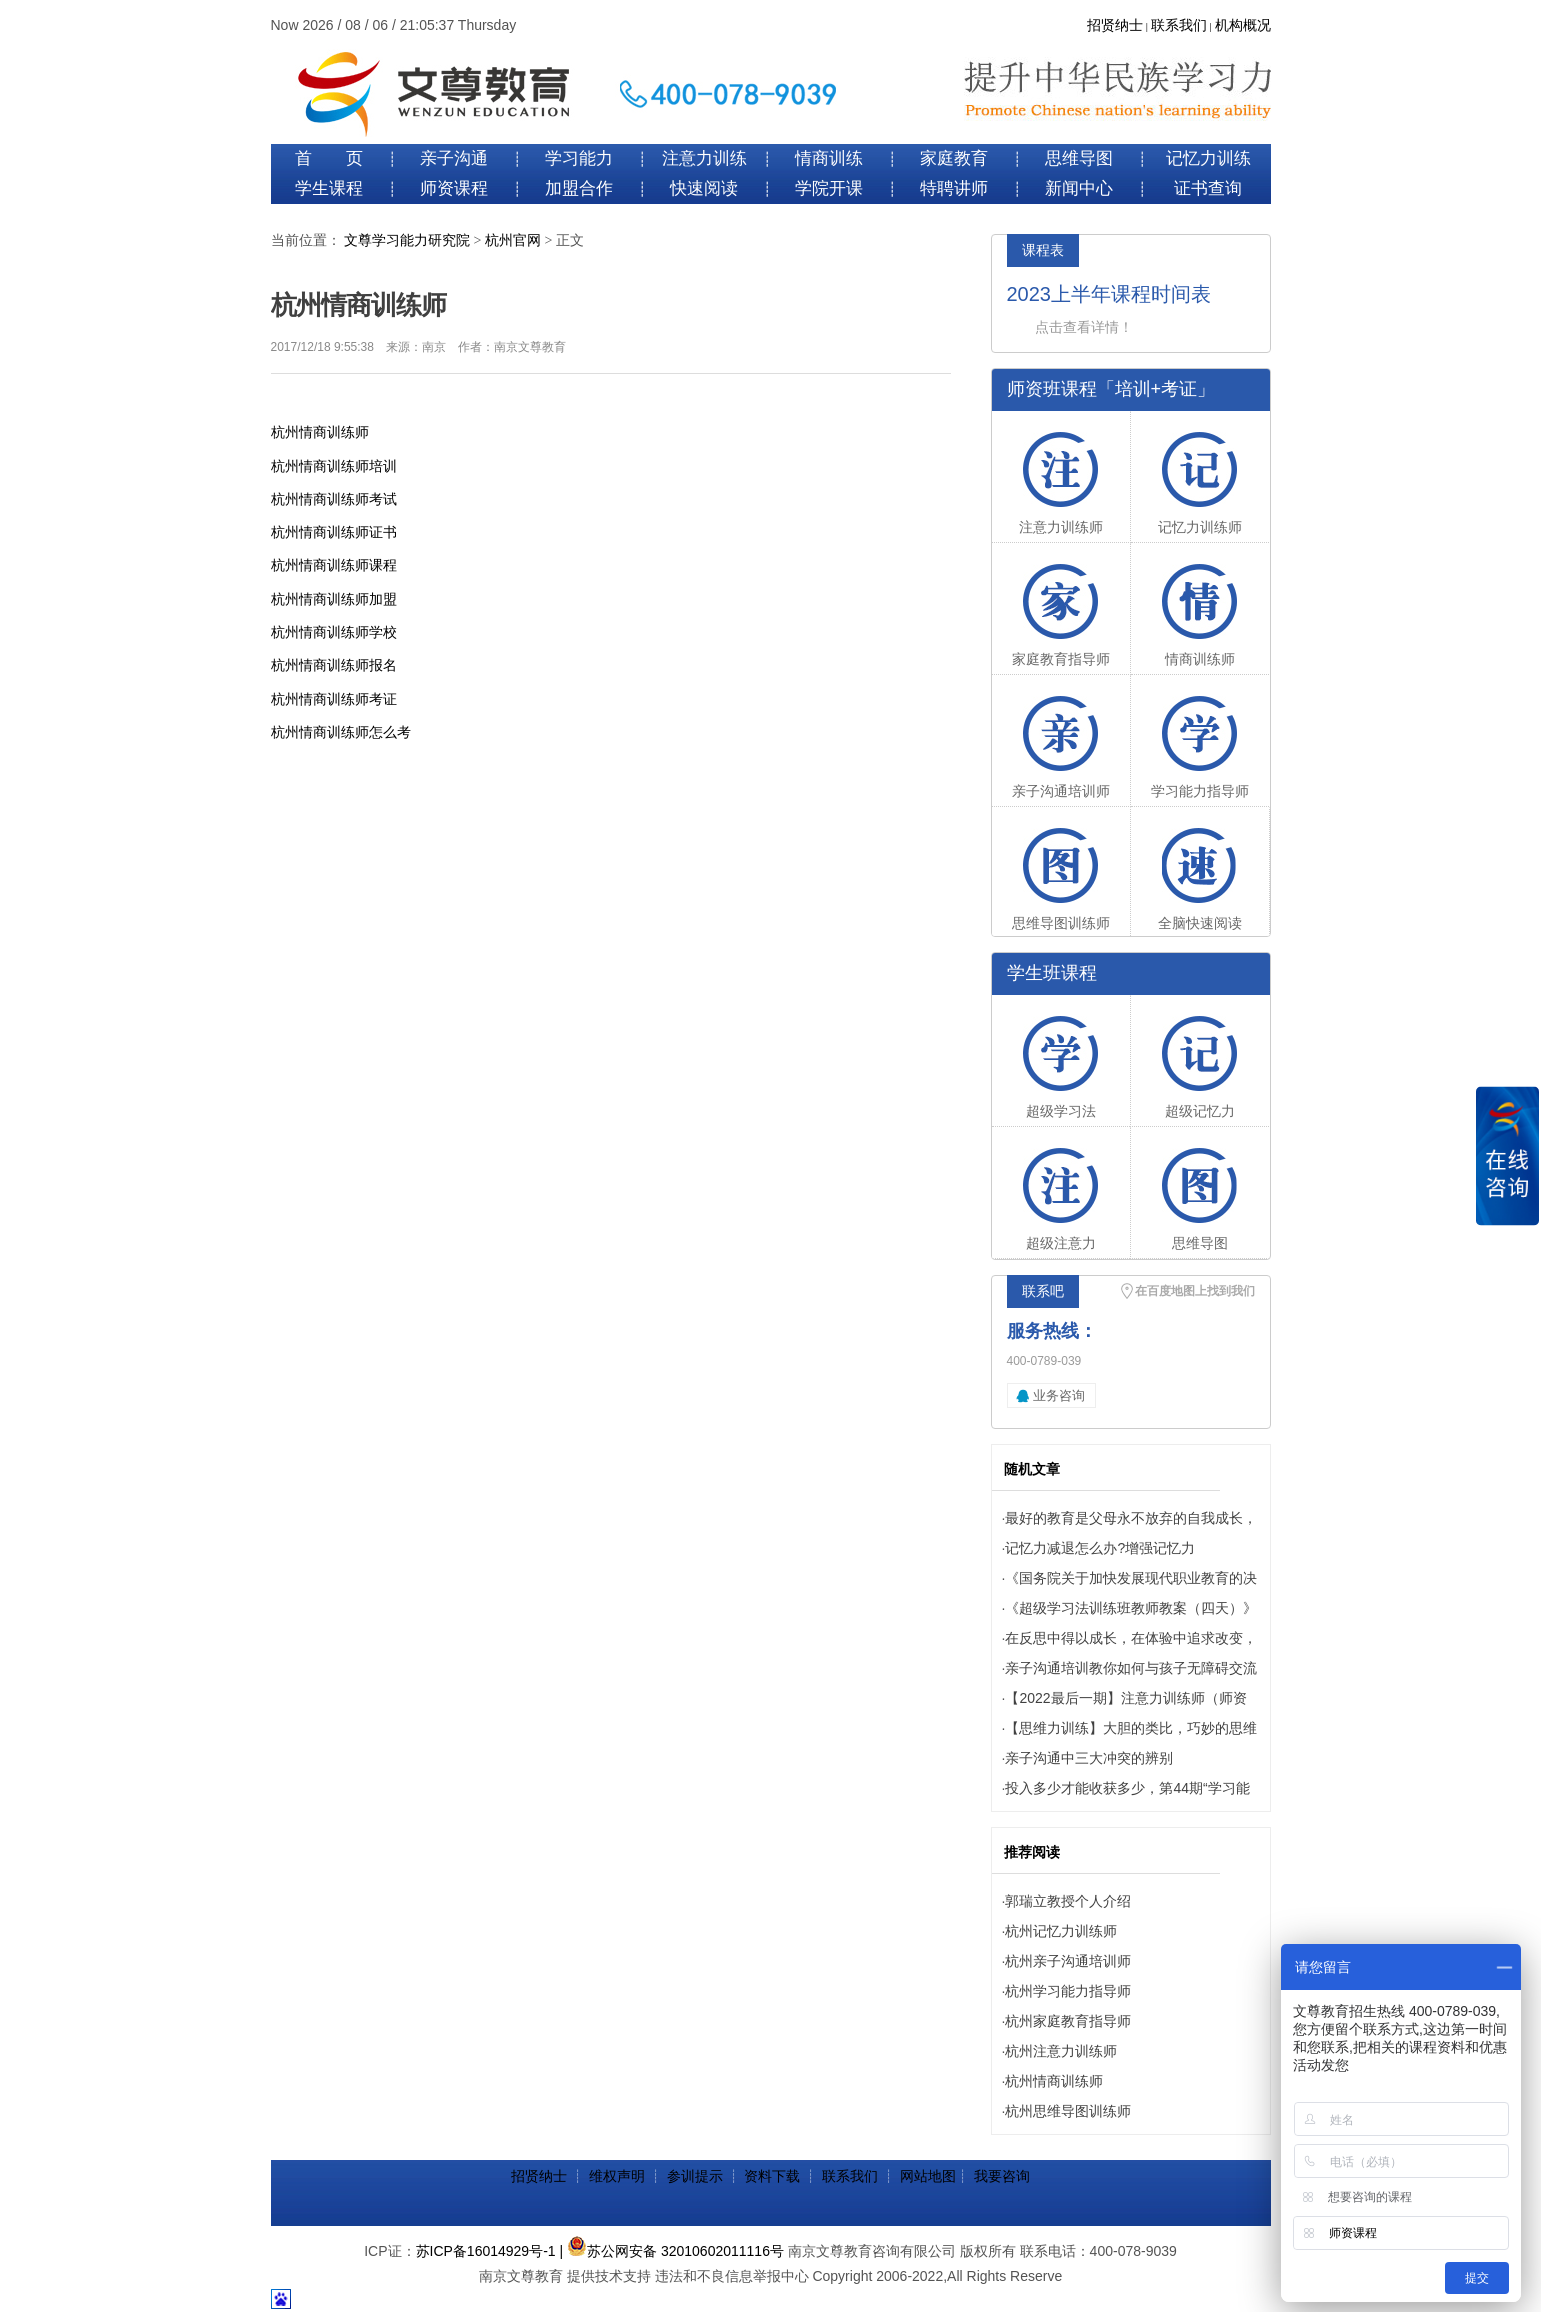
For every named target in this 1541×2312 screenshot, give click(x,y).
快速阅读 (704, 188)
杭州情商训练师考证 (334, 699)
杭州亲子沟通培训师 (1068, 1961)
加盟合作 (579, 188)
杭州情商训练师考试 (334, 499)
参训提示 (695, 2176)
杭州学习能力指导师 (1068, 1991)
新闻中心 (1079, 188)
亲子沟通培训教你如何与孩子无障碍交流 (1131, 1668)
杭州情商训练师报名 (334, 665)
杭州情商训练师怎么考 (341, 732)
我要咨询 (1002, 2176)
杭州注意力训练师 (1061, 2051)
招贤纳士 (1115, 25)
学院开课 (829, 188)
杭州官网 (513, 240)
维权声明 (617, 2176)
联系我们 (1179, 25)
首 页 (329, 158)
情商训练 (829, 158)
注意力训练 (704, 158)
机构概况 (1243, 25)
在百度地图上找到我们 (1195, 1291)
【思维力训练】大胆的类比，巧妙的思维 (1131, 1728)
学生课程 (329, 188)
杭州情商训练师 (320, 432)
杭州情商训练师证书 (334, 532)
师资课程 (454, 188)
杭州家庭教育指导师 (1068, 2021)
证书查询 (1208, 188)
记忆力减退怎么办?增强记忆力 (1100, 1548)
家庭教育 (954, 158)
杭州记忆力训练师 (1061, 1931)
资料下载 (772, 2176)
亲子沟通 (454, 158)
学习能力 (579, 158)
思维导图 (1079, 158)
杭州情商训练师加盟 (334, 599)
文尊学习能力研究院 (407, 240)
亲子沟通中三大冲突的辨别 (1089, 1758)
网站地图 (928, 2176)
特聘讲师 (954, 188)
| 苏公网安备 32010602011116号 (672, 2251)
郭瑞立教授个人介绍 (1068, 1901)
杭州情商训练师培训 (334, 466)
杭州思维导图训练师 (1068, 2111)
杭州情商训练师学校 (334, 632)
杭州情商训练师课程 (334, 565)
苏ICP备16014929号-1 (486, 2251)
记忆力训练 (1208, 158)
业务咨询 (1059, 1395)
